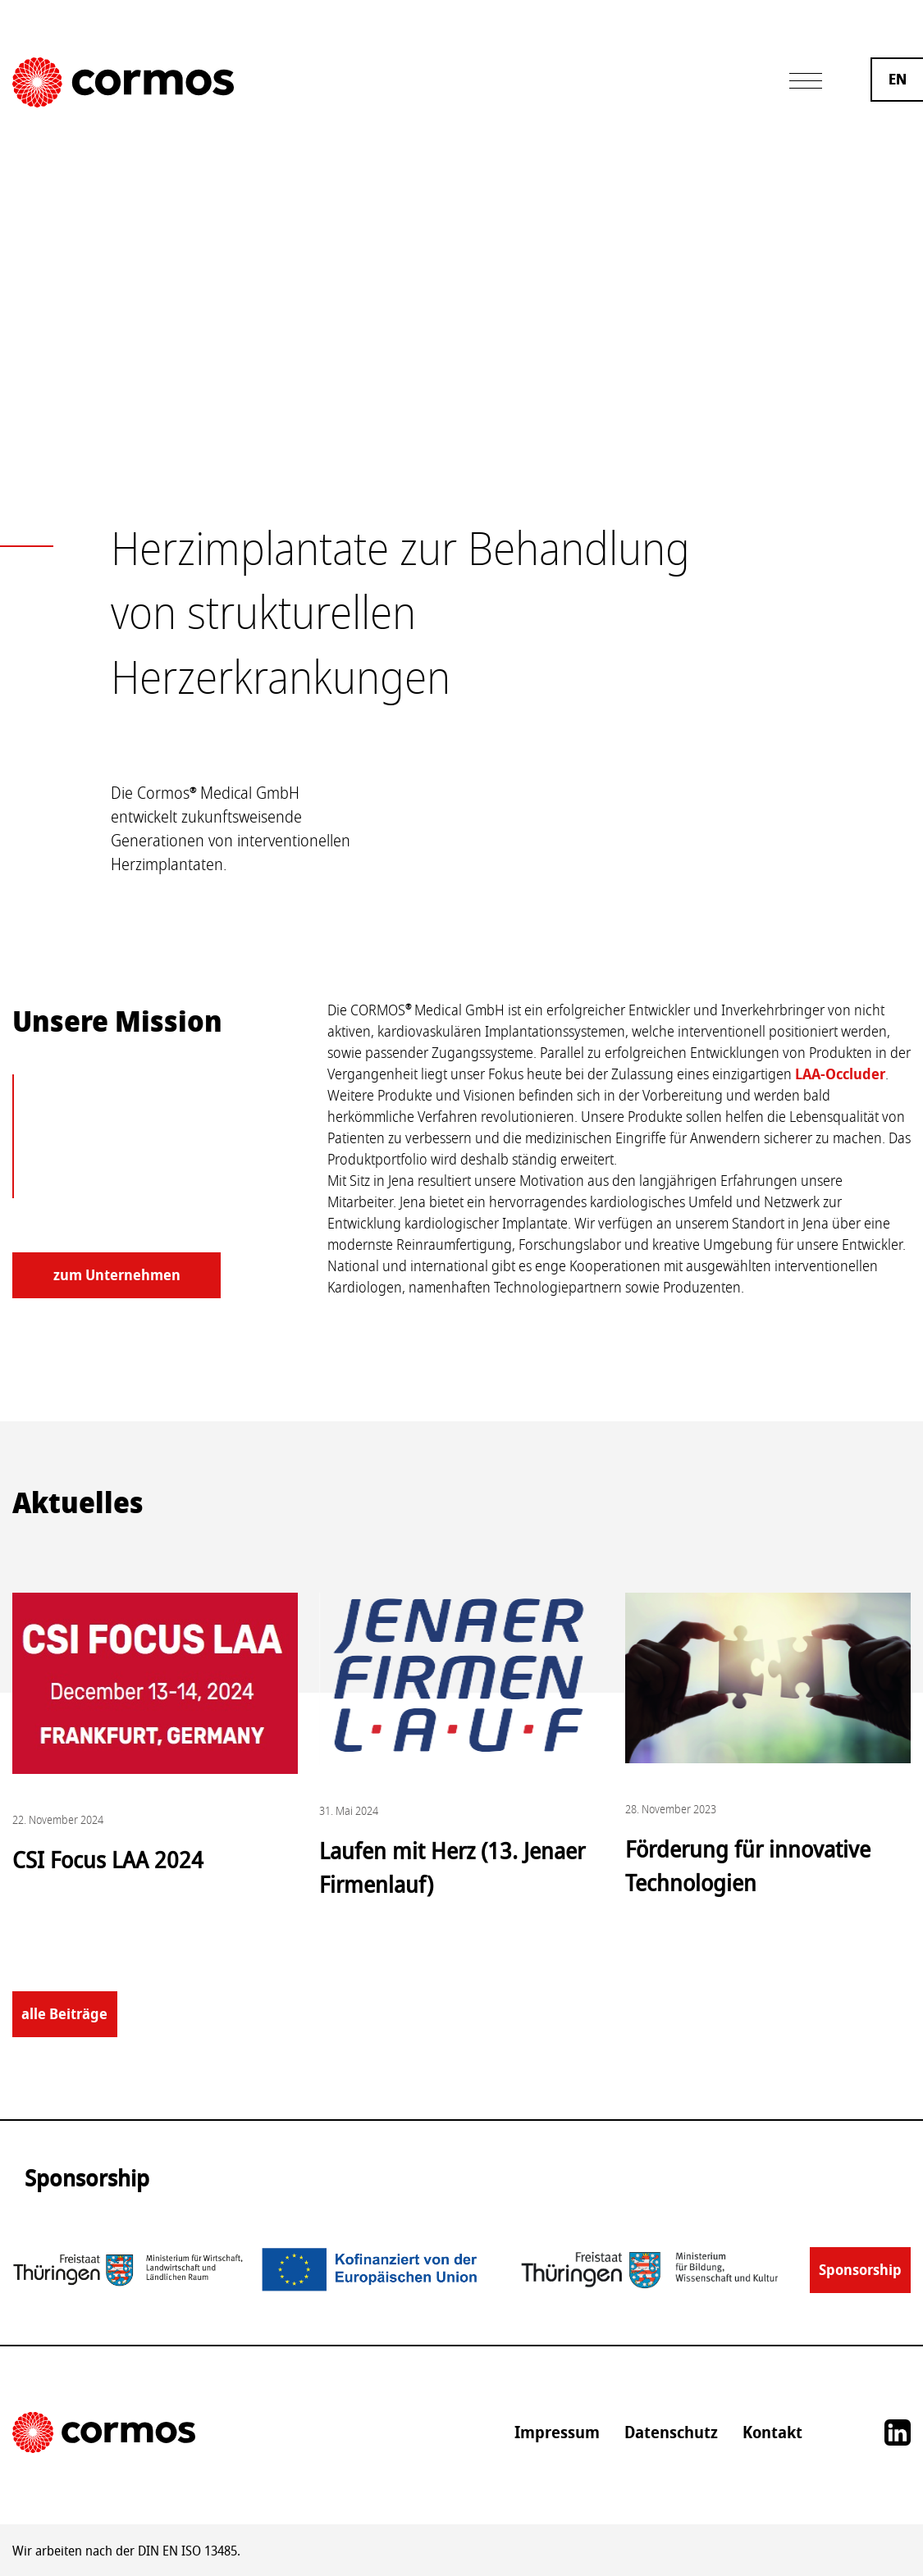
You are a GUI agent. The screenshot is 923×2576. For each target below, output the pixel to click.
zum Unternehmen (116, 1275)
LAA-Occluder (840, 1074)
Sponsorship (860, 2270)
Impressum (557, 2432)
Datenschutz (671, 2432)
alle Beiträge (64, 2014)
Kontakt (772, 2432)
